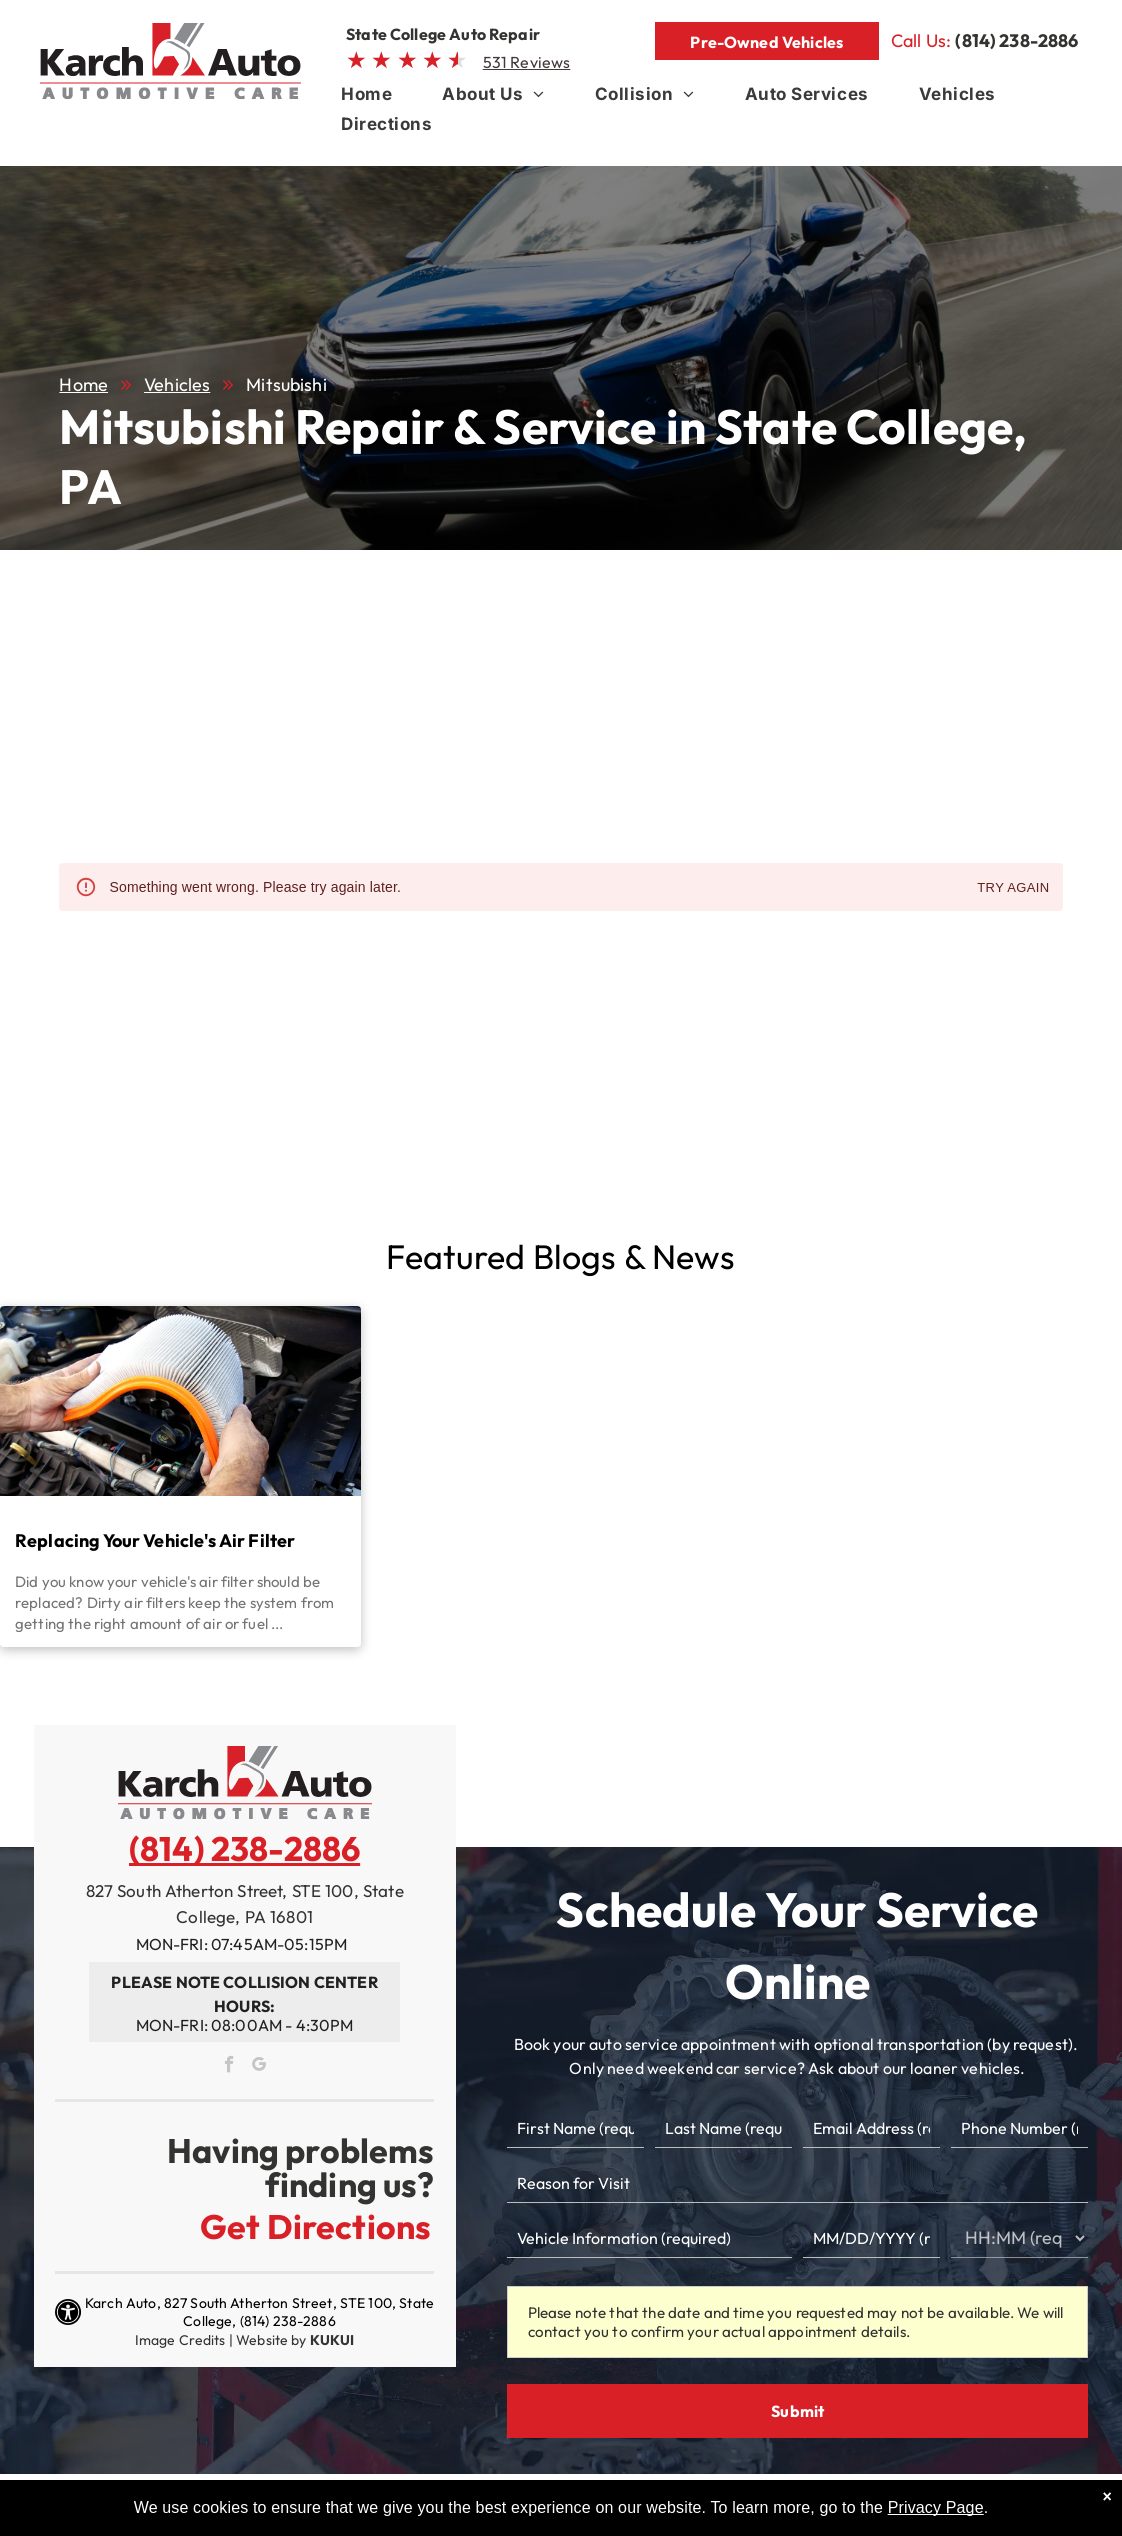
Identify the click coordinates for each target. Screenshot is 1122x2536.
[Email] (871, 2128)
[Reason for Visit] (798, 2183)
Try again (1013, 888)
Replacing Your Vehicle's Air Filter (155, 1540)
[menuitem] (366, 99)
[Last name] (723, 2128)
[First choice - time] (1019, 2238)
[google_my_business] (259, 2067)
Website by (271, 2340)
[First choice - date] (871, 2238)
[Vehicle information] (650, 2238)
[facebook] (230, 2067)
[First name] (575, 2128)
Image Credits (180, 2340)
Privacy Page (936, 2507)
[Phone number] (1019, 2128)
